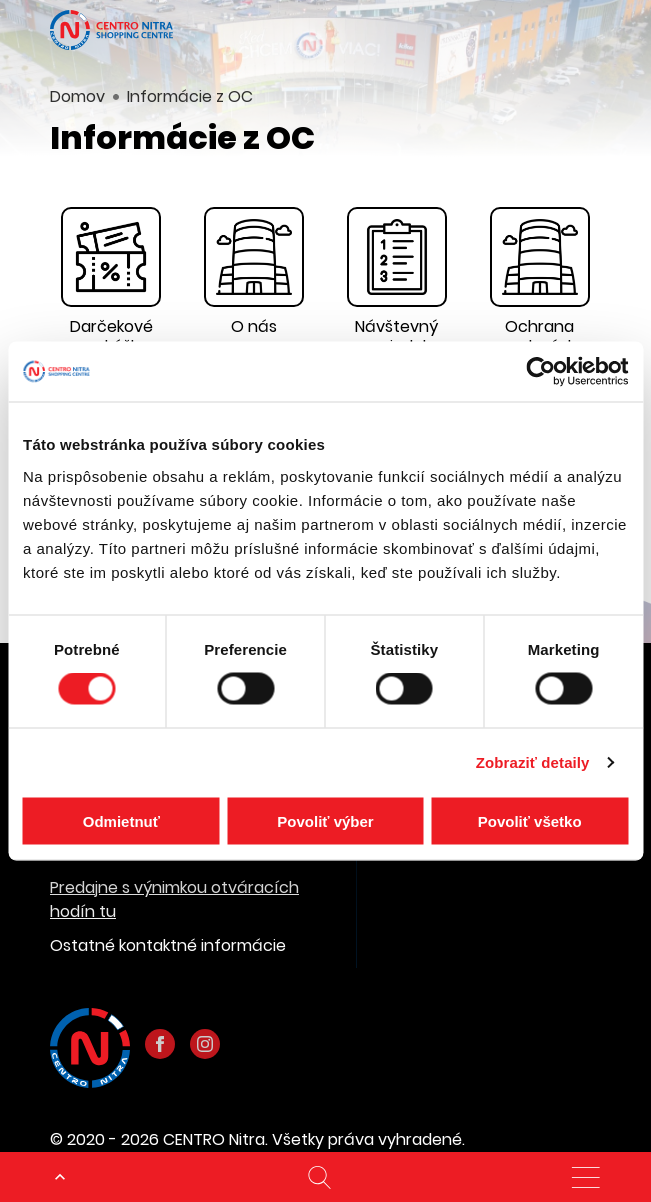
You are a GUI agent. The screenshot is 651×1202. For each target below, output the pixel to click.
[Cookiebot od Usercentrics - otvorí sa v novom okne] (540, 372)
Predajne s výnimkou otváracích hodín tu (174, 899)
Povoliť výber (325, 820)
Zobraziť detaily (533, 762)
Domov (77, 96)
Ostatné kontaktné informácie (168, 945)
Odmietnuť (121, 820)
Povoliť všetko (530, 820)
